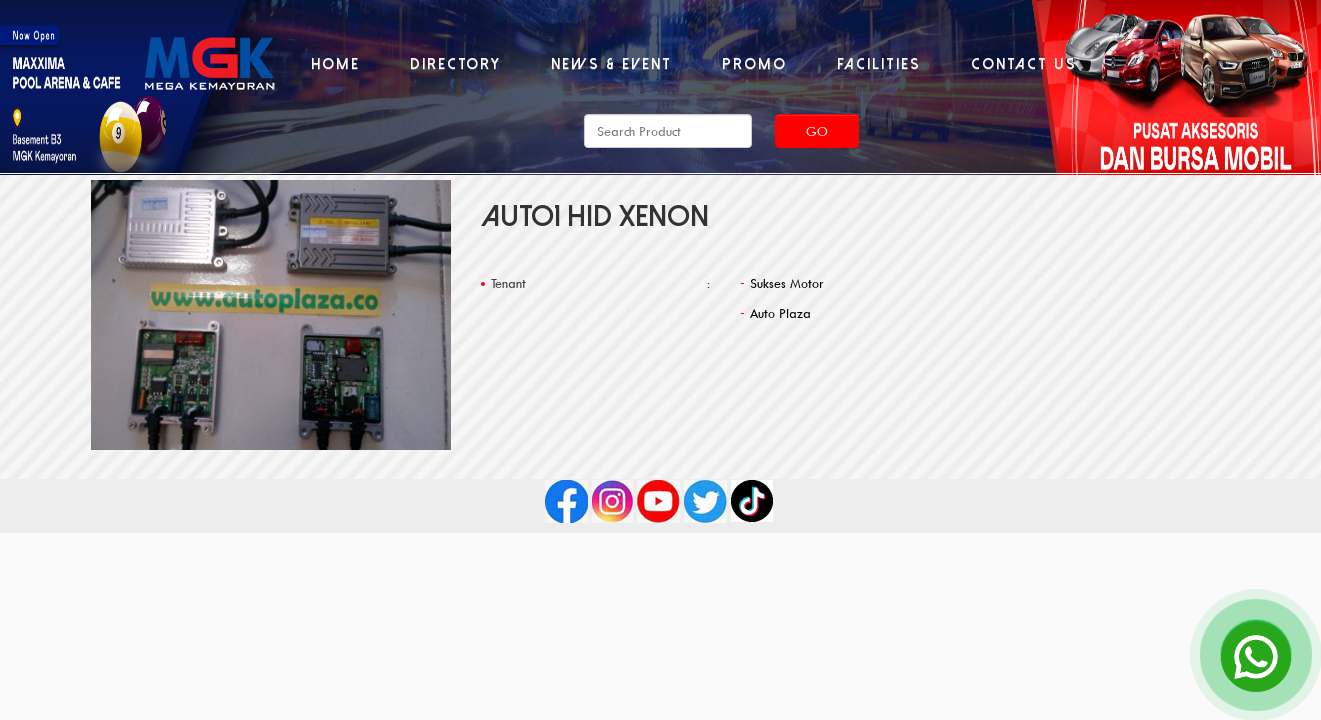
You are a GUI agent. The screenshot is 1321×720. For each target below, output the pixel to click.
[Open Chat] (1256, 655)
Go (817, 131)
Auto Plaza (780, 313)
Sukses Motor (787, 283)
